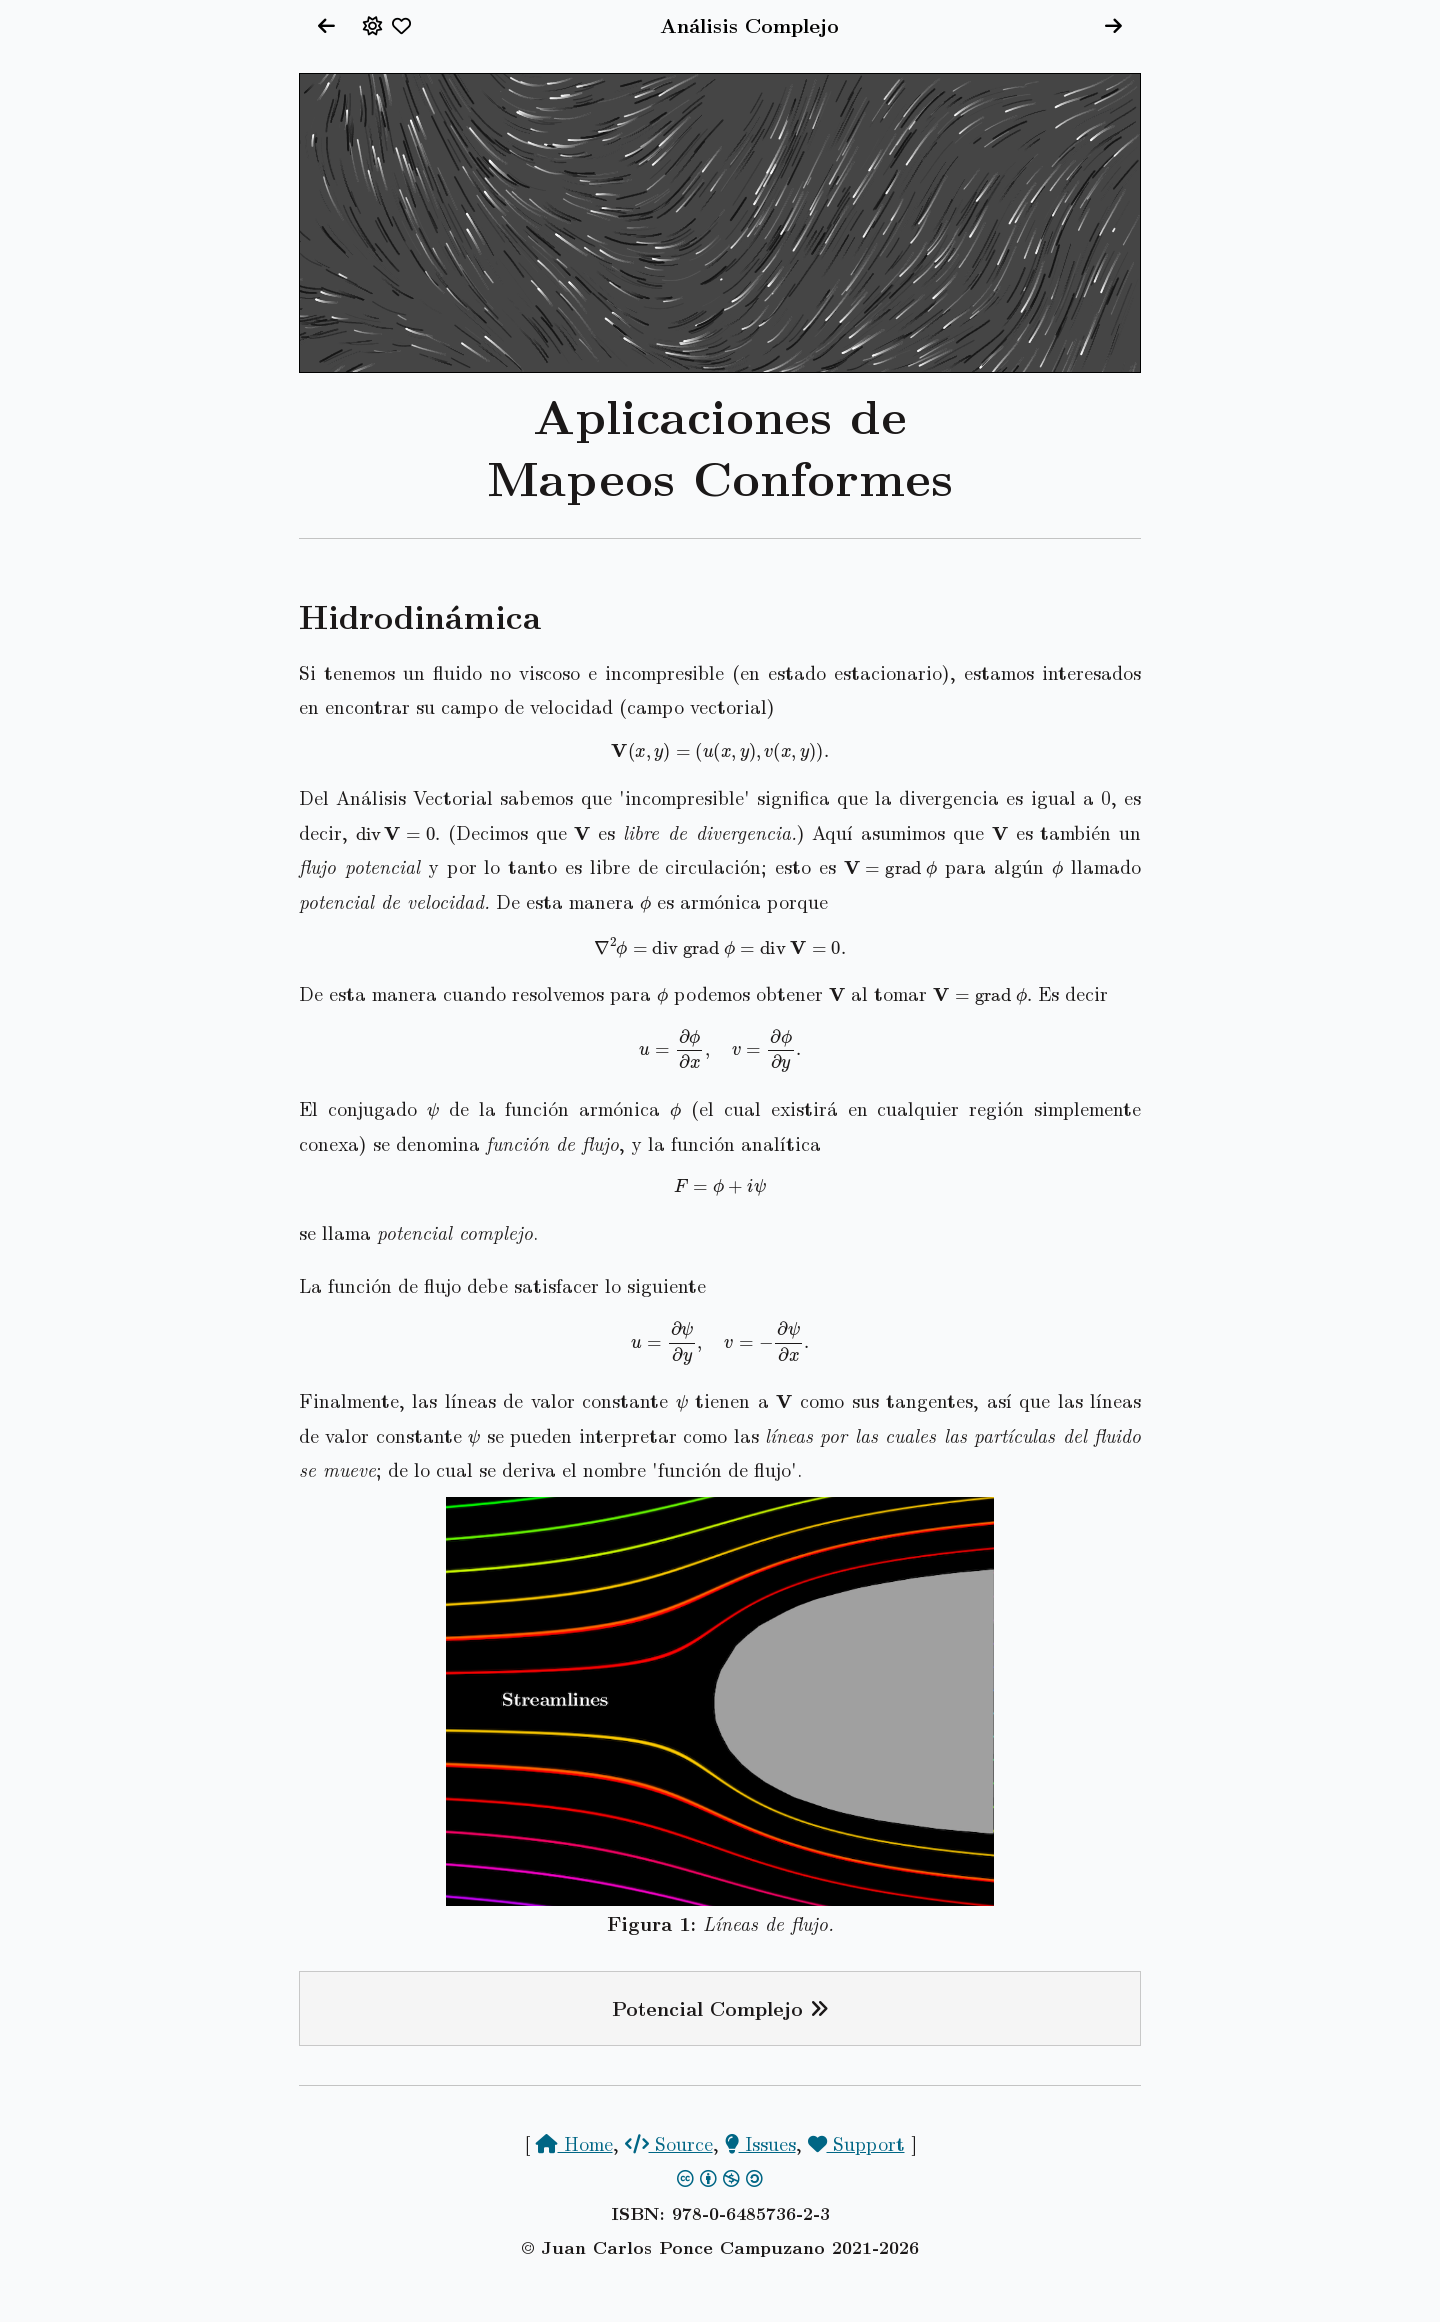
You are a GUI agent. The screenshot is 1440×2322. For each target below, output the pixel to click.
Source (669, 2143)
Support (856, 2143)
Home (574, 2143)
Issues (760, 2143)
